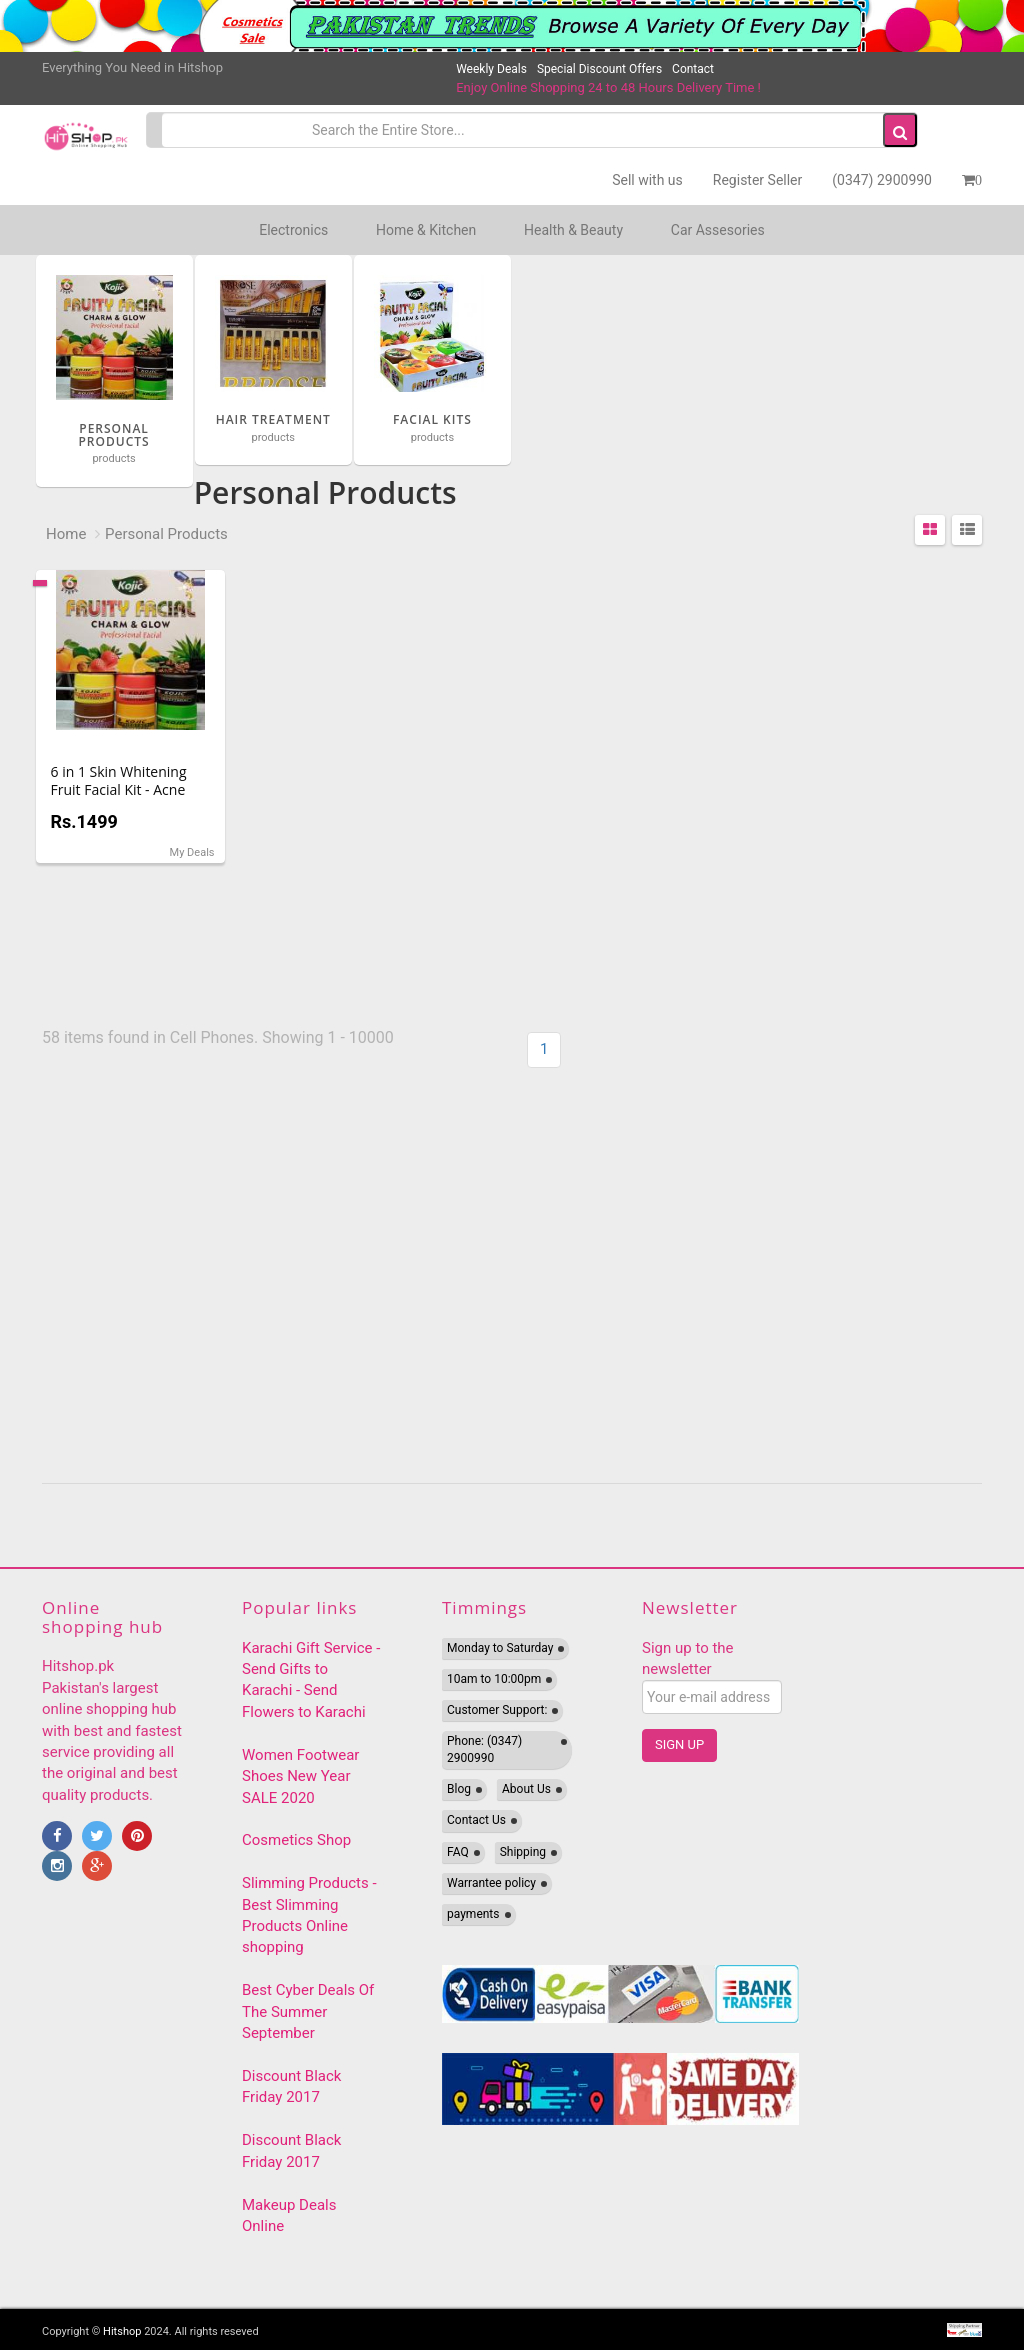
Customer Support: (497, 1710)
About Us (526, 1789)
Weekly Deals (491, 69)
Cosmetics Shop (296, 1840)
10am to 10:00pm (494, 1679)
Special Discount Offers (599, 69)
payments (473, 1914)
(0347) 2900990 (882, 180)
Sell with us (647, 180)
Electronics (293, 230)
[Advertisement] (754, 1278)
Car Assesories (718, 230)
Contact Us (476, 1820)
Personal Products (166, 534)
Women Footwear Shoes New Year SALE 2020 (300, 1776)
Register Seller (757, 180)
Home (66, 534)
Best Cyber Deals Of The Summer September (308, 2011)
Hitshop (122, 2331)
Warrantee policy (491, 1883)
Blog (459, 1789)
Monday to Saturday (500, 1648)
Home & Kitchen (426, 230)
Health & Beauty (573, 230)
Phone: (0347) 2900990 (484, 1749)
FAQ (458, 1852)
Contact (693, 69)
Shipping (523, 1852)
